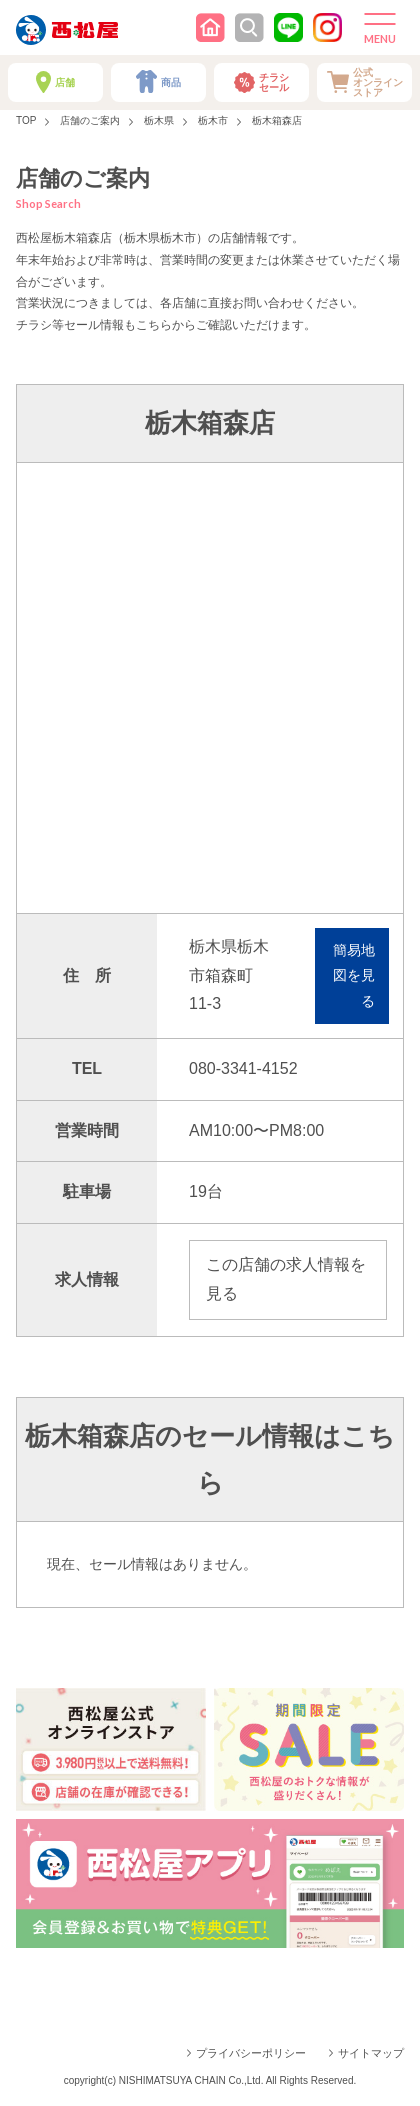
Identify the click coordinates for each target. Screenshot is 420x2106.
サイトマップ (371, 2053)
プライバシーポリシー (251, 2053)
